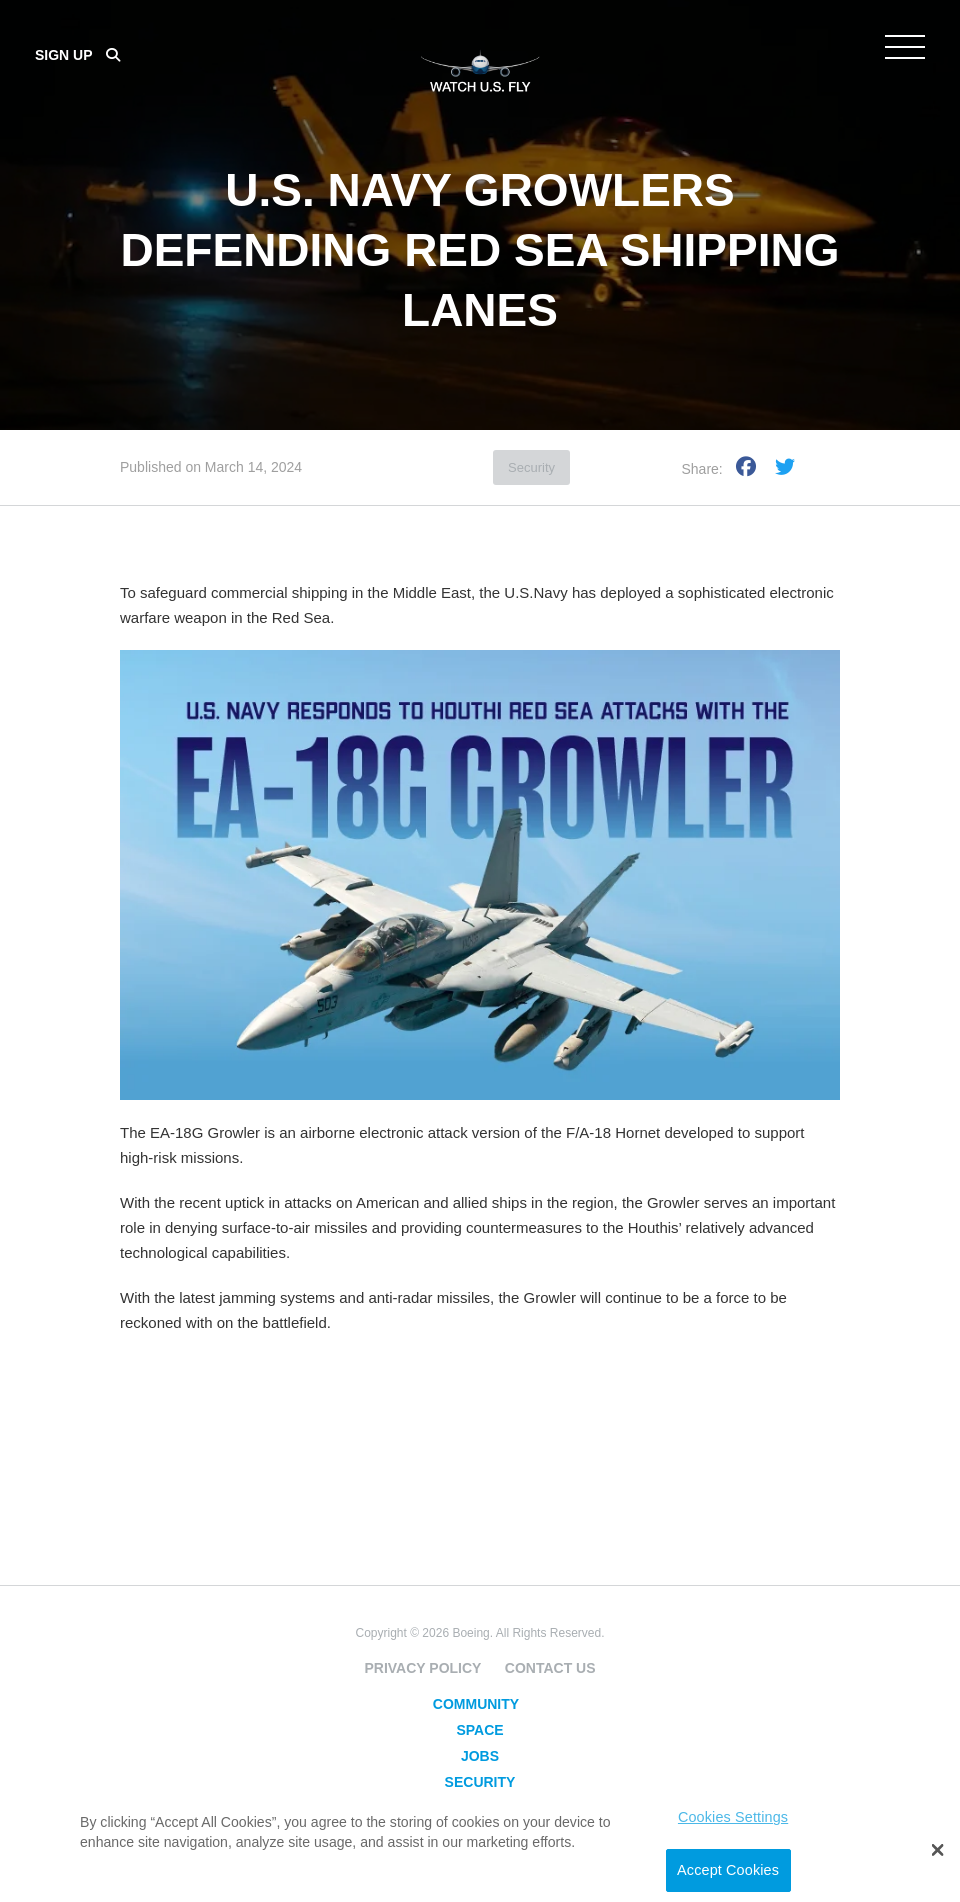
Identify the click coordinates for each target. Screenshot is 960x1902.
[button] (937, 1850)
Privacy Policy (422, 1668)
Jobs (480, 1756)
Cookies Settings (733, 1817)
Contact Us (550, 1668)
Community (476, 1704)
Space (479, 1730)
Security (531, 467)
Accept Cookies (728, 1870)
